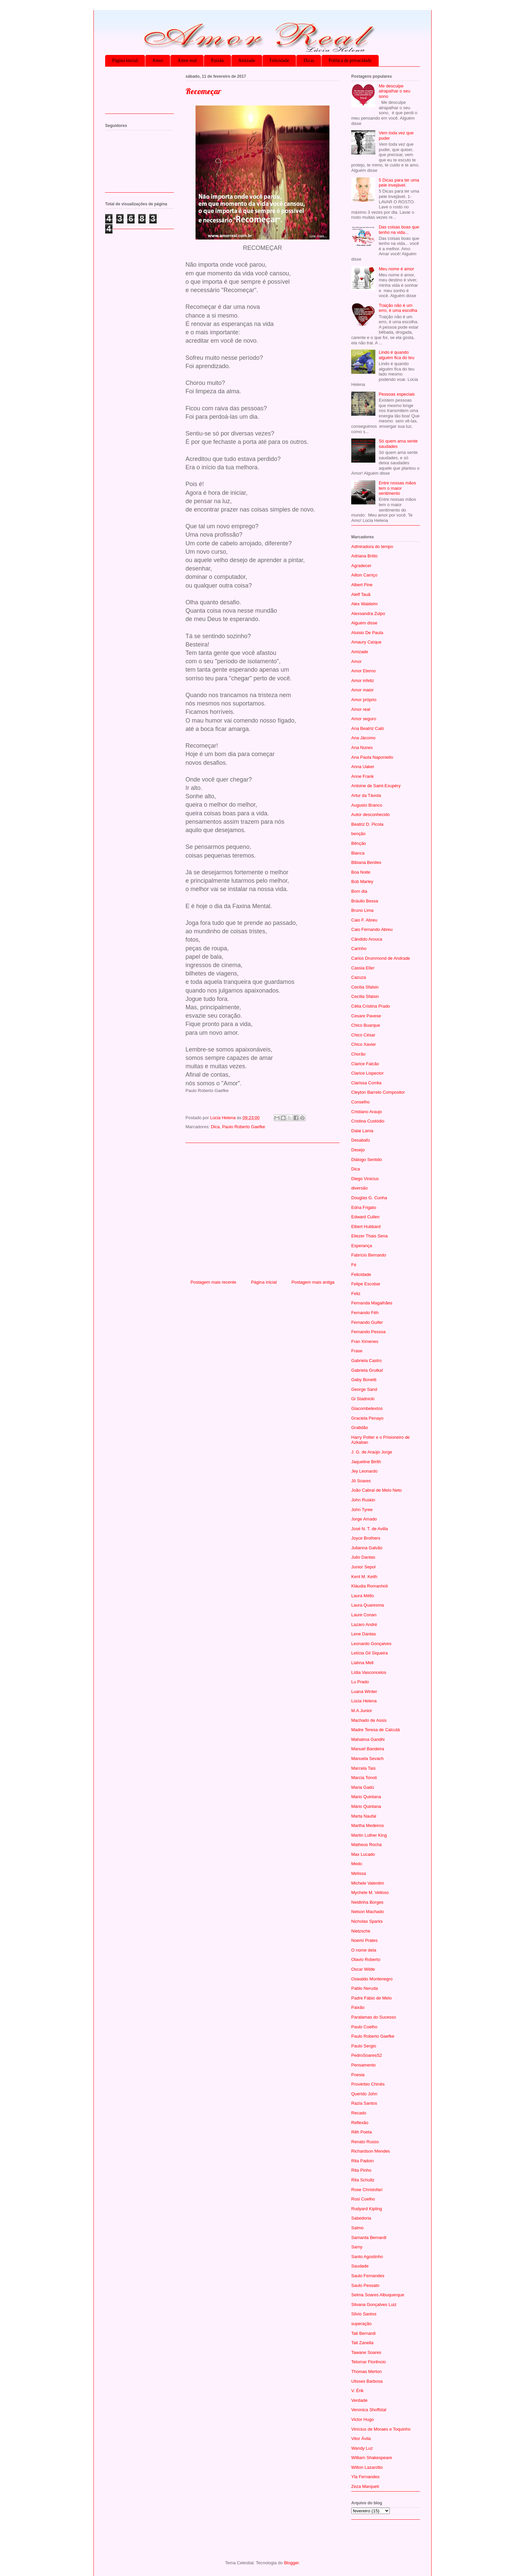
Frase (356, 1350)
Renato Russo (365, 2141)
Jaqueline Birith (366, 1461)
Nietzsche (360, 1931)
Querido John (364, 2093)
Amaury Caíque (366, 642)
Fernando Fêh (365, 1312)
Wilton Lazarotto (367, 2467)
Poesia (358, 2074)
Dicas (308, 60)
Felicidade (279, 60)
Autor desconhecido (370, 814)
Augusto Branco (366, 805)
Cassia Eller (362, 967)
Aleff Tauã (360, 594)
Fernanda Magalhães (371, 1302)
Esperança (361, 1245)
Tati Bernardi (363, 2333)
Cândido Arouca (366, 939)
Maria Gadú (362, 1787)
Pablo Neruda (364, 1988)
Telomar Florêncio (368, 2361)
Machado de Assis (369, 1720)
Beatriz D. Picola (367, 824)
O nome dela (363, 1950)
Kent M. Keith (364, 1576)
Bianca (358, 853)
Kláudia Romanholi (369, 1585)
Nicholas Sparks (367, 1921)
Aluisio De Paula (367, 632)
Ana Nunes (362, 747)
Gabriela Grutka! (367, 1370)
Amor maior (362, 689)
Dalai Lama (362, 1130)
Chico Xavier (363, 1044)
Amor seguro (363, 718)
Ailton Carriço (364, 575)
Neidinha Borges (367, 1902)
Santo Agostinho (367, 2256)
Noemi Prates (364, 1940)
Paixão (217, 60)
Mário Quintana (366, 1806)
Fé (353, 1264)
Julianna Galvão (366, 1547)
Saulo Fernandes (367, 2275)
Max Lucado (363, 1854)
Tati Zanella (362, 2342)
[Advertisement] (262, 1209)
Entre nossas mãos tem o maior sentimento (397, 488)
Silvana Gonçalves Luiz (373, 2304)
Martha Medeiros (367, 1825)
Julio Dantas (363, 1557)
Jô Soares (361, 1480)
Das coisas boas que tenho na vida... (399, 229)
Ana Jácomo (363, 737)
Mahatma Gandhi (368, 1739)
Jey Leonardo (364, 1471)
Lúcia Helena (364, 1700)
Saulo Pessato (365, 2285)
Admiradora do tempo (372, 546)
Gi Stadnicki (362, 1398)
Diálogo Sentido (366, 1159)
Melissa (358, 1873)
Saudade (360, 2265)
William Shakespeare (371, 2457)
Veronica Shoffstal (368, 2409)
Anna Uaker (362, 766)
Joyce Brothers (365, 1538)
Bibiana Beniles (366, 862)
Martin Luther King (369, 1835)
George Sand (364, 1389)
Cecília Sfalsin (365, 996)
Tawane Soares (366, 2352)
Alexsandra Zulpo (368, 613)
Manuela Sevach (367, 1758)
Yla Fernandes (365, 2476)
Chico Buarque (365, 1025)
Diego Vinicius (365, 1178)
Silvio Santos (363, 2313)
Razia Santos (364, 2103)
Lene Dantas (363, 1633)
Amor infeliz (362, 680)
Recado (358, 2112)
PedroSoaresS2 (366, 2055)
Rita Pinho (361, 2170)
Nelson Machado (367, 1911)
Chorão (358, 1054)
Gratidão (359, 1427)
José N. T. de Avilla (369, 1528)
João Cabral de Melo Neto (376, 1490)
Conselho (360, 1101)
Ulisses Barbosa (367, 2381)
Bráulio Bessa (364, 900)
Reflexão (359, 2122)
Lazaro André (364, 1624)
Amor (157, 60)
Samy (356, 2246)
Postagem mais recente (213, 1282)
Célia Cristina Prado (370, 1006)
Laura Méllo (362, 1595)
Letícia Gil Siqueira (369, 1652)
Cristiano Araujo (366, 1111)
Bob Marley (362, 881)
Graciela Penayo (367, 1418)
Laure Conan (363, 1614)
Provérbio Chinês (368, 2084)
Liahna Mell (362, 1662)
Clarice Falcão (365, 1063)
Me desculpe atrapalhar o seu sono (394, 91)
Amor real (187, 60)
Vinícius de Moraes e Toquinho (380, 2429)
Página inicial (125, 60)
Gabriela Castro (366, 1360)
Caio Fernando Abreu (372, 929)
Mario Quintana (366, 1796)
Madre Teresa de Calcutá (375, 1729)
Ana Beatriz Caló (367, 728)
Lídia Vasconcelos (368, 1672)
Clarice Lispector (367, 1073)
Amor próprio (363, 699)
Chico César (363, 1034)
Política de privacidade (349, 60)
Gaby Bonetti (363, 1379)
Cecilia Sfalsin (365, 987)
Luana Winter (364, 1691)
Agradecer (361, 565)
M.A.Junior (361, 1710)
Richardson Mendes (370, 2151)
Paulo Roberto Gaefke (243, 1126)
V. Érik (357, 2390)
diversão (359, 1188)
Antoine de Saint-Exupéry (375, 785)
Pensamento (363, 2064)
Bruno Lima (362, 910)
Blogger (291, 2562)
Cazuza (358, 977)
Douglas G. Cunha (369, 1197)
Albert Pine (362, 584)
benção (358, 833)
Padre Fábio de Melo (371, 1998)
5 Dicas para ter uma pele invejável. (399, 183)
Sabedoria (361, 2218)
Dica (215, 1126)
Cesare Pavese (366, 1015)
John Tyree (362, 1509)
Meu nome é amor (396, 268)
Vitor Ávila (361, 2438)
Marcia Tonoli (364, 1777)
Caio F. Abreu (364, 920)
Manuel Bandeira (367, 1748)
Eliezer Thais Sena (369, 1235)
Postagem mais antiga (312, 1282)
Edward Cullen (365, 1216)
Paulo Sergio (363, 2045)
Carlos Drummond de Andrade (380, 958)
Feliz (355, 1293)
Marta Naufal (363, 1816)
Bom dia (359, 891)
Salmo (357, 2227)
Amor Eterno (363, 670)
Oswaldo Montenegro (372, 1978)
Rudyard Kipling (366, 2208)
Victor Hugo (362, 2419)
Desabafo (360, 1140)
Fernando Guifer (367, 1322)
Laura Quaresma (367, 1605)
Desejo (358, 1149)
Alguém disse (364, 622)
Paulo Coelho (364, 2026)
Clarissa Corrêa (366, 1082)
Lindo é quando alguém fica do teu (396, 355)
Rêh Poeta (361, 2131)
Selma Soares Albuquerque (377, 2294)
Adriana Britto (364, 555)
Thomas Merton (366, 2371)
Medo (356, 1863)
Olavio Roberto (365, 1959)
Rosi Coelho (363, 2198)
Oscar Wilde (363, 1969)
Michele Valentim (367, 1883)
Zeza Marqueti (365, 2486)
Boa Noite (360, 872)
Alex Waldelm (364, 603)
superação (361, 2323)
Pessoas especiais (397, 394)
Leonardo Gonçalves (371, 1643)
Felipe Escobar (365, 1283)
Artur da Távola (366, 795)
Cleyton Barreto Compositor (378, 1092)
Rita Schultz (362, 2179)
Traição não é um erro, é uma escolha (398, 308)
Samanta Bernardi (368, 2237)
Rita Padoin (362, 2160)
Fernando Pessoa (368, 1331)
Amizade (246, 60)
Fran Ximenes (364, 1341)
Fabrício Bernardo (368, 1255)
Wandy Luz (362, 2448)
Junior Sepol (363, 1566)
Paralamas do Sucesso (373, 2017)
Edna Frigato (363, 1207)
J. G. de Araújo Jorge (371, 1451)
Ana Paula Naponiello (372, 757)
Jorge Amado (364, 1518)
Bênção (358, 843)
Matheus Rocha (366, 1844)
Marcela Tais (363, 1768)
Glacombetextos (367, 1408)
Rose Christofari (366, 2189)
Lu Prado (360, 1681)
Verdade (359, 2400)
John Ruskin (363, 1499)
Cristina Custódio (367, 1121)
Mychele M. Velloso (370, 1892)
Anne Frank (362, 776)
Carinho (359, 948)
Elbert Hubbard (365, 1226)
